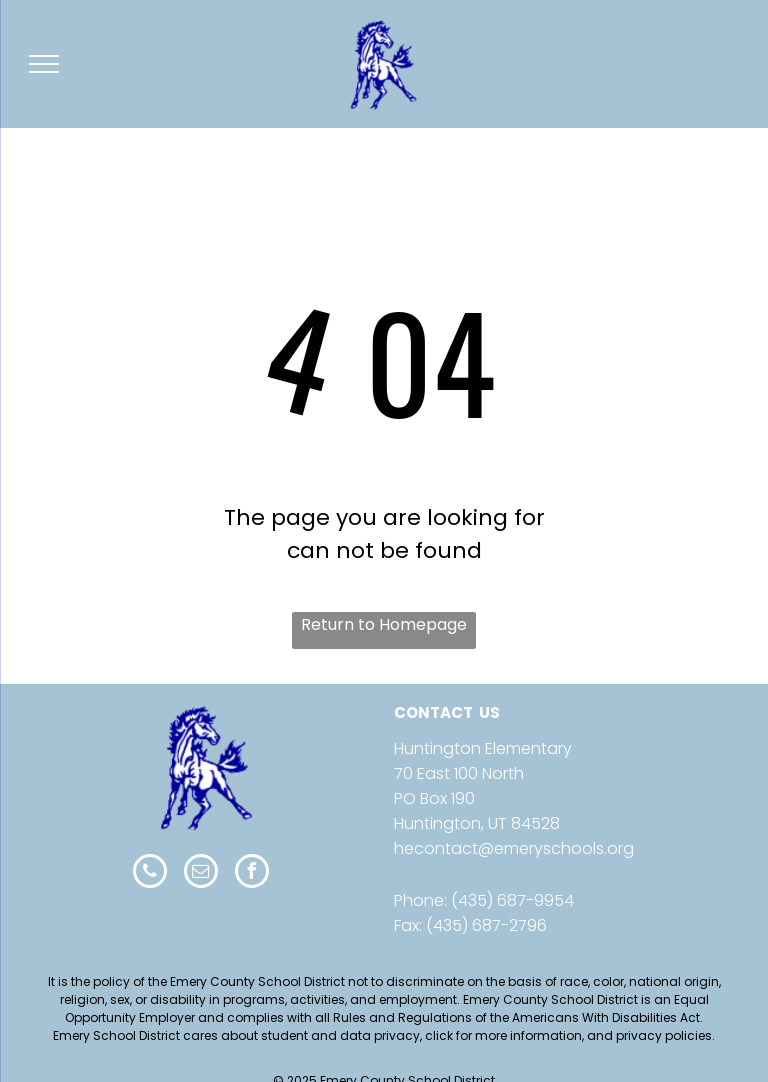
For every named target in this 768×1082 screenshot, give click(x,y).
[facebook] (252, 873)
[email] (201, 873)
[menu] (44, 64)
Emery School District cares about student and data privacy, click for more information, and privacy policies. (384, 1035)
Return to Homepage (384, 624)
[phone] (150, 873)
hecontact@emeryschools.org (514, 848)
